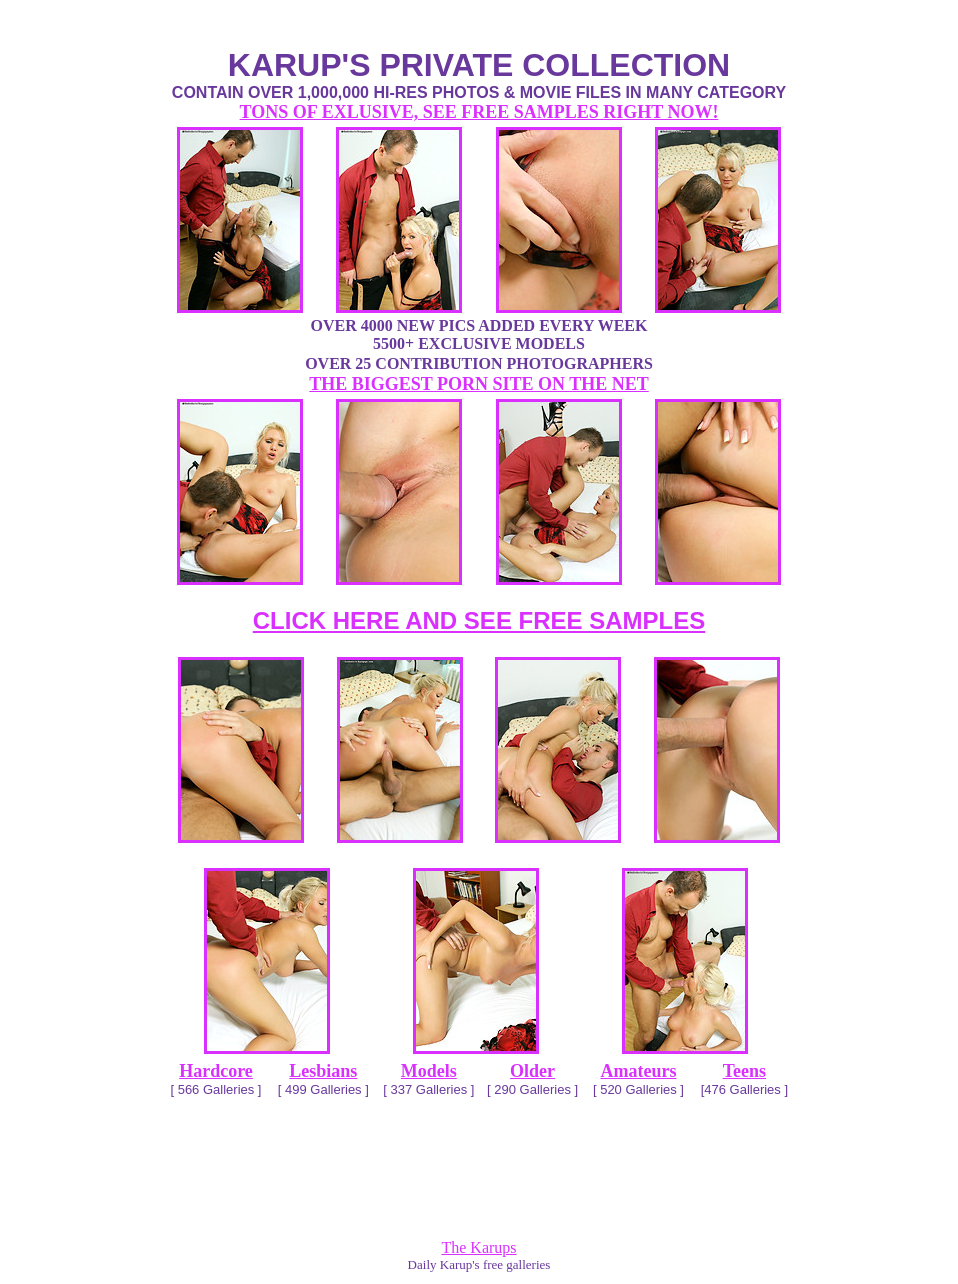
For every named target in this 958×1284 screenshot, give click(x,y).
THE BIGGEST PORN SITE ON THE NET (478, 384)
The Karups (478, 1247)
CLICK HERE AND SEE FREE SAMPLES (479, 620)
